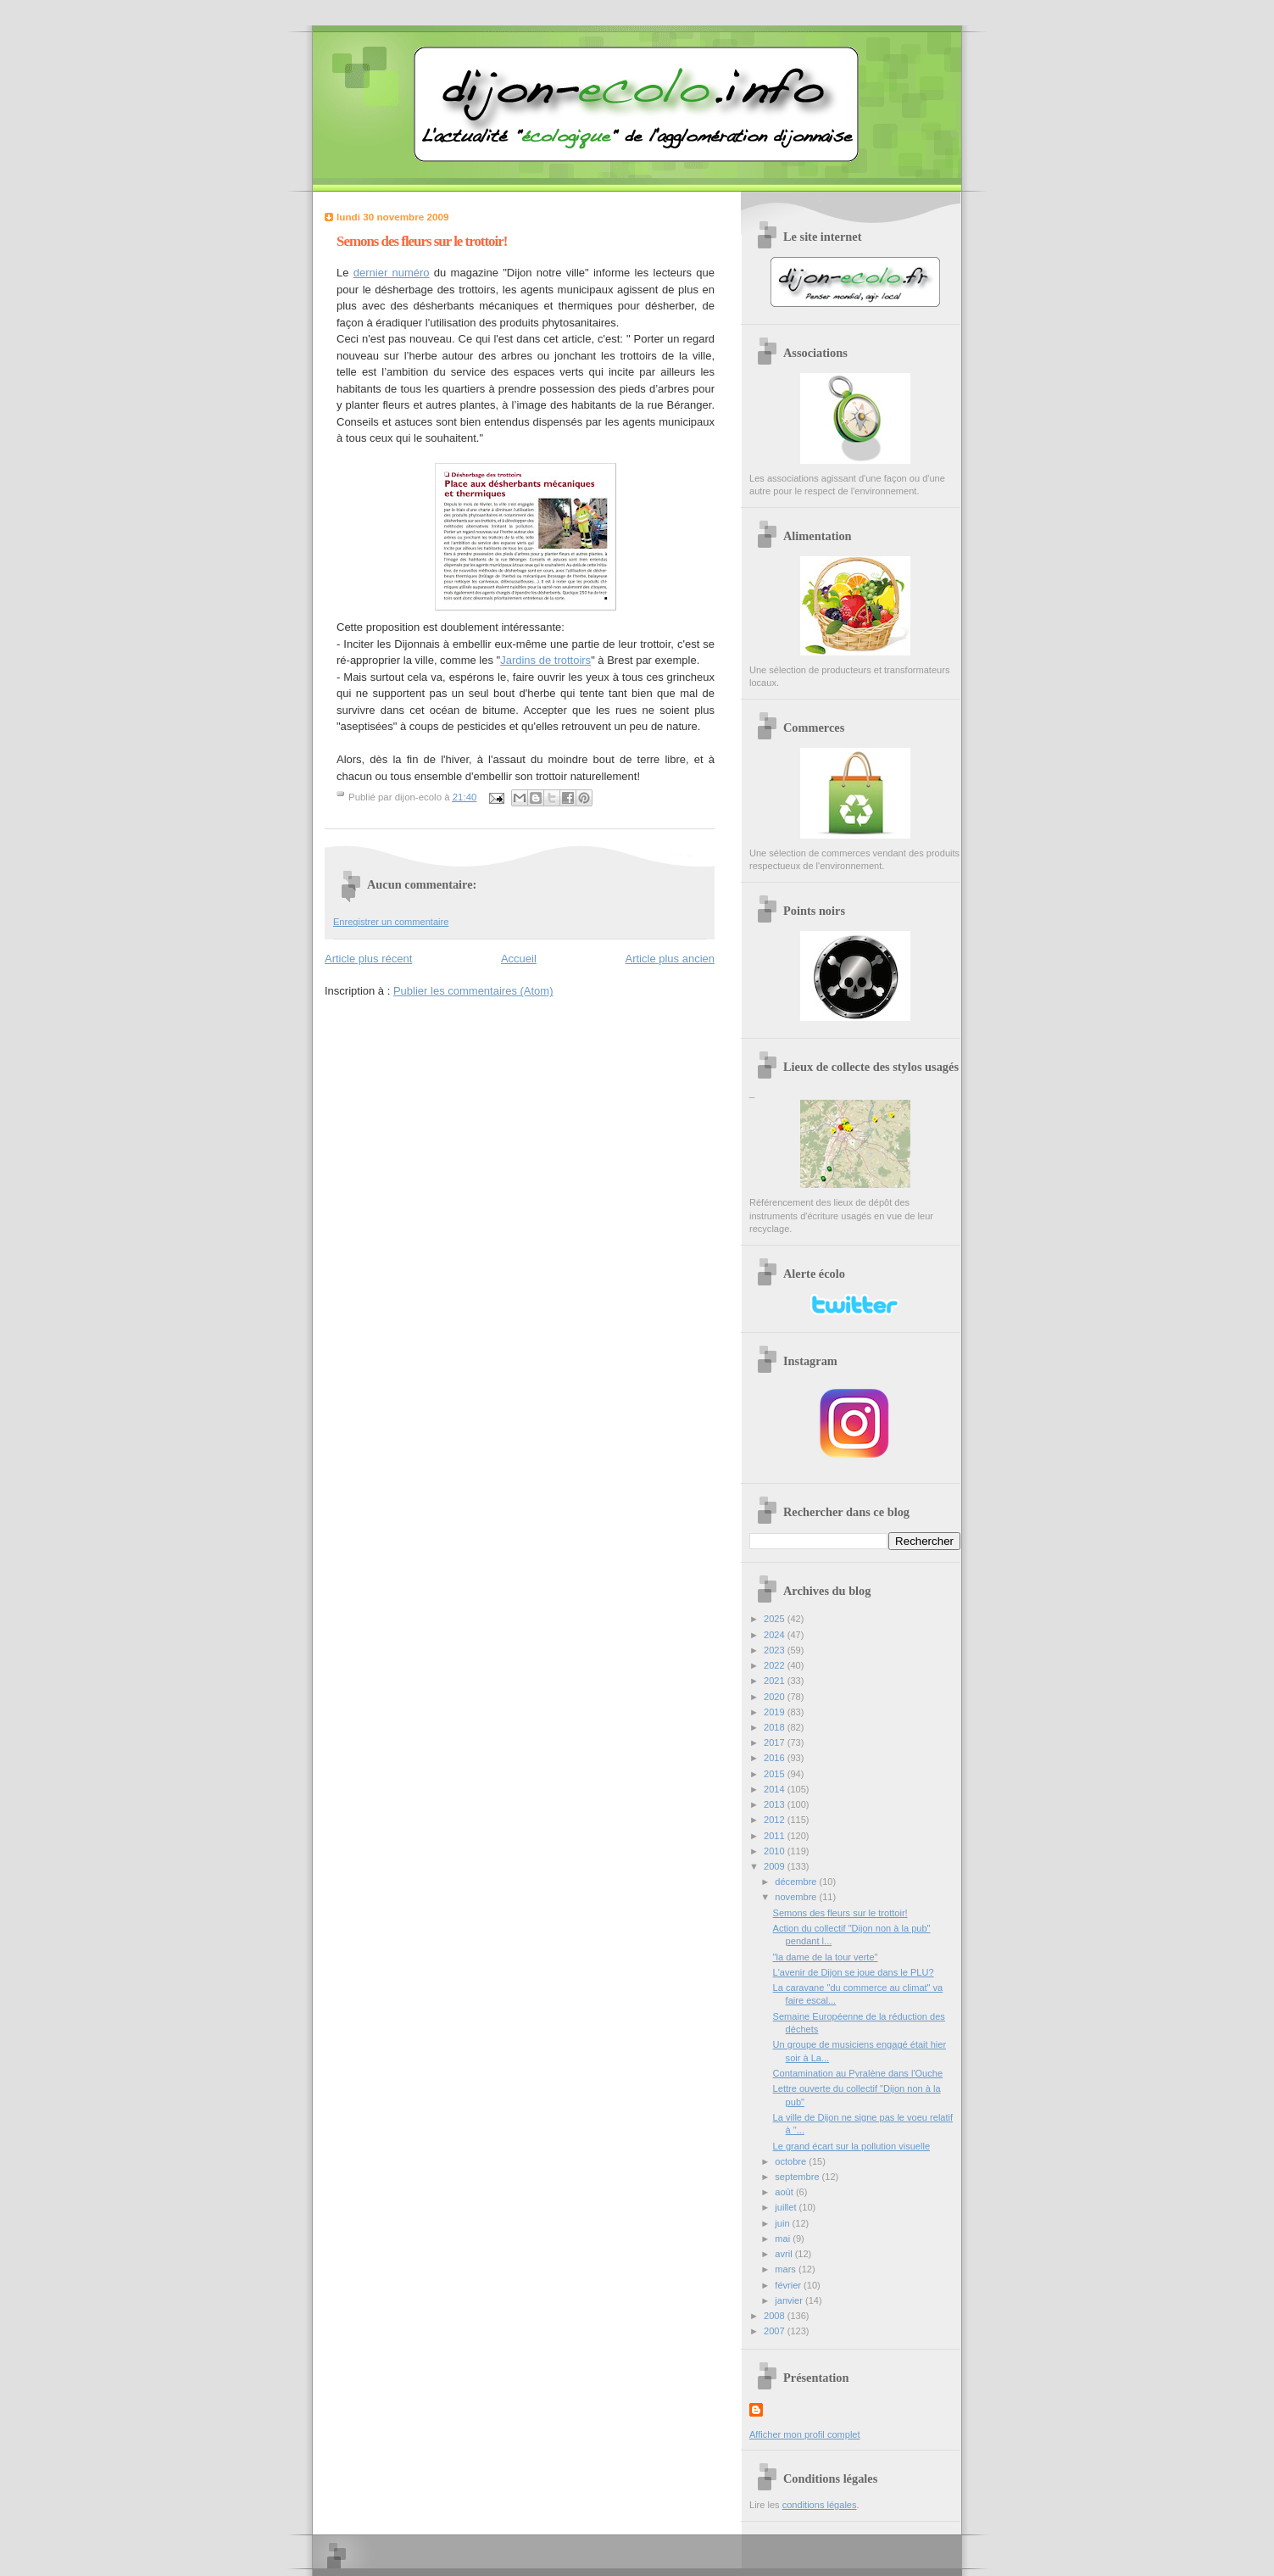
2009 (775, 1866)
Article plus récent (368, 958)
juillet (786, 2207)
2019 (775, 1712)
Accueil (519, 958)
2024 (775, 1635)
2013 (775, 1804)
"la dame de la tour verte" (825, 1957)
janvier (790, 2300)
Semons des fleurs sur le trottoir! (840, 1913)
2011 (775, 1836)
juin (783, 2223)
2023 (775, 1650)
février (789, 2285)
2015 (775, 1774)
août (785, 2192)
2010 (775, 1851)
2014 (775, 1789)
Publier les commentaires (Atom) (473, 990)
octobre (792, 2161)
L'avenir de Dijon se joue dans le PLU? (853, 1972)
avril (784, 2254)
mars (786, 2269)
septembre (798, 2177)
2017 (775, 1742)
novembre (797, 1897)
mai (784, 2238)
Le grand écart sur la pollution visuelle (851, 2146)
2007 (775, 2331)
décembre (797, 1881)
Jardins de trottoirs (545, 660)
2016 (775, 1758)
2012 (775, 1820)
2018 (775, 1727)
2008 (775, 2316)
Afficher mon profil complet (804, 2434)
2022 (775, 1665)
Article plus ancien (670, 958)
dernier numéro (391, 272)
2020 (775, 1697)
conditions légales (819, 2505)
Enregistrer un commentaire (390, 922)
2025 (775, 1619)
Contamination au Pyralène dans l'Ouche (858, 2073)
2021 (775, 1681)
